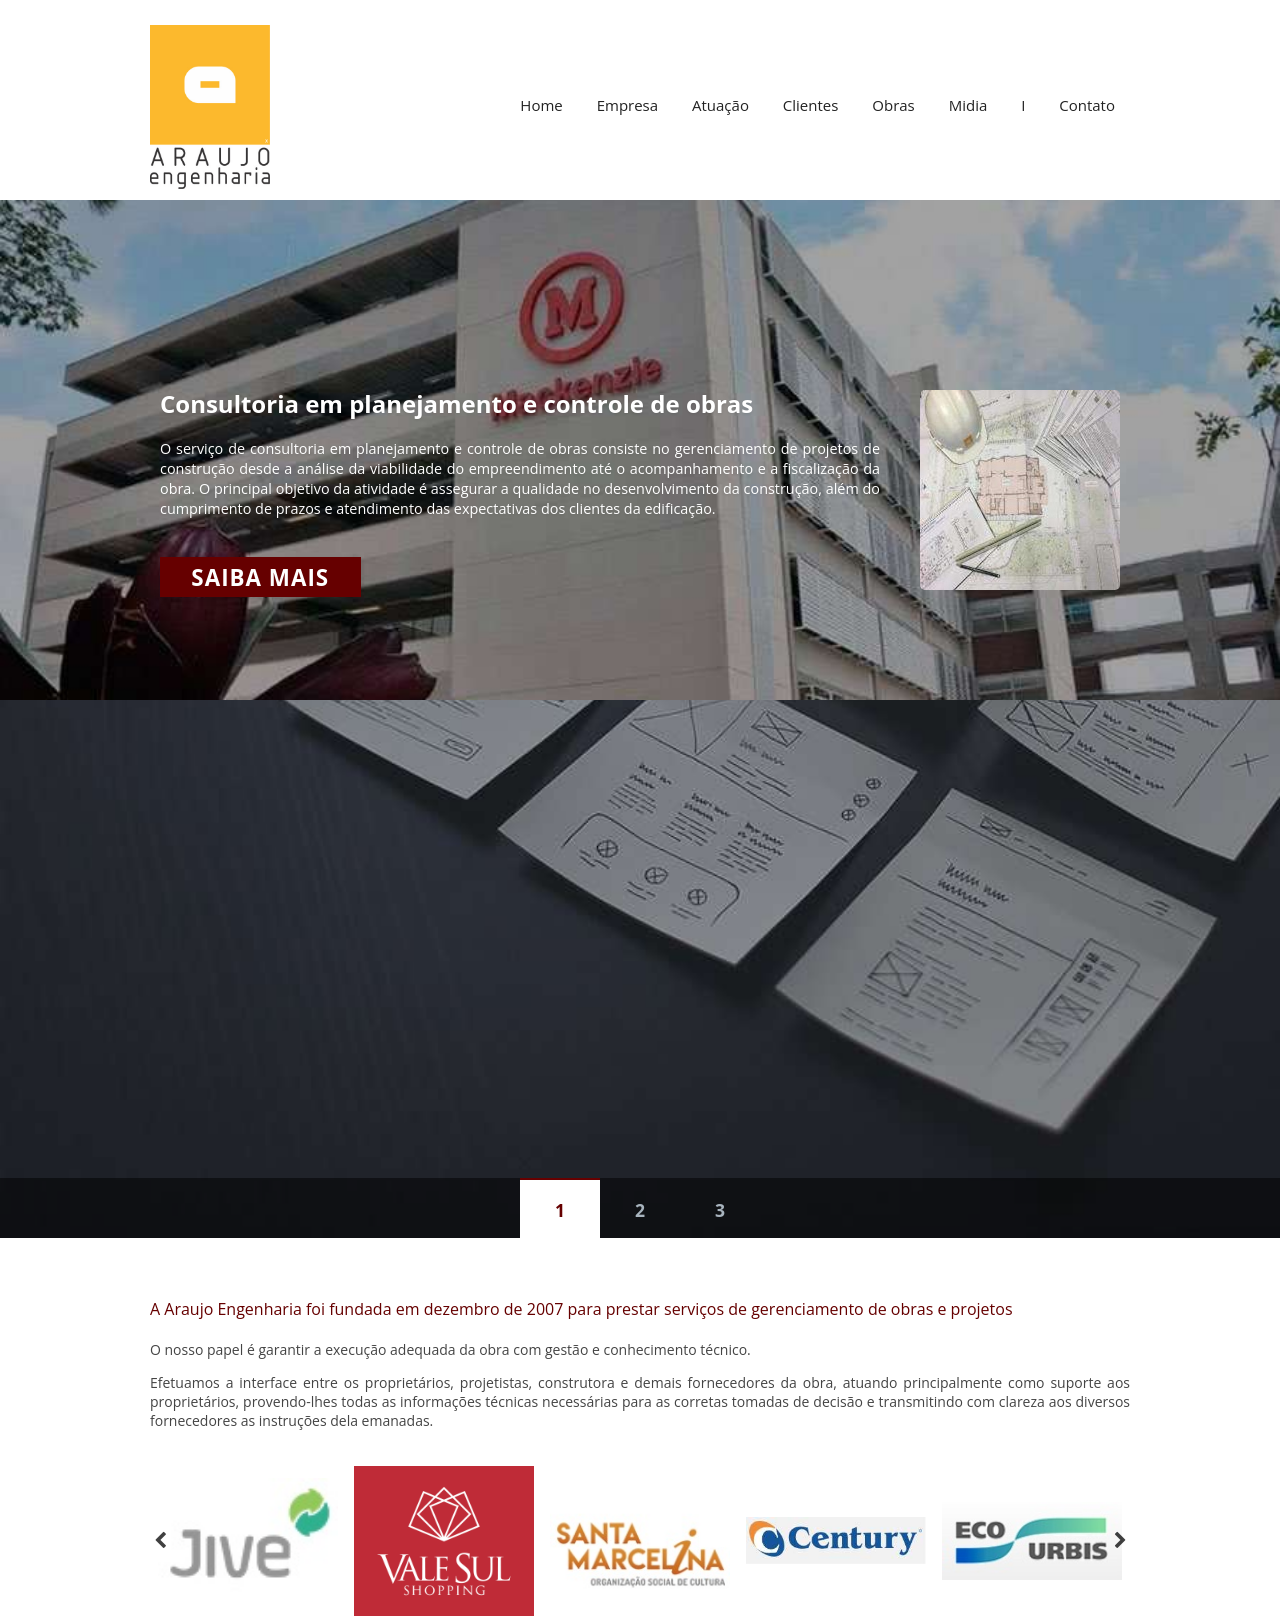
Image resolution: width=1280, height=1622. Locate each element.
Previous (160, 1541)
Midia (968, 105)
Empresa (627, 105)
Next (1120, 1541)
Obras (893, 105)
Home (541, 105)
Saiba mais (260, 577)
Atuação (720, 105)
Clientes (811, 105)
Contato (1087, 105)
